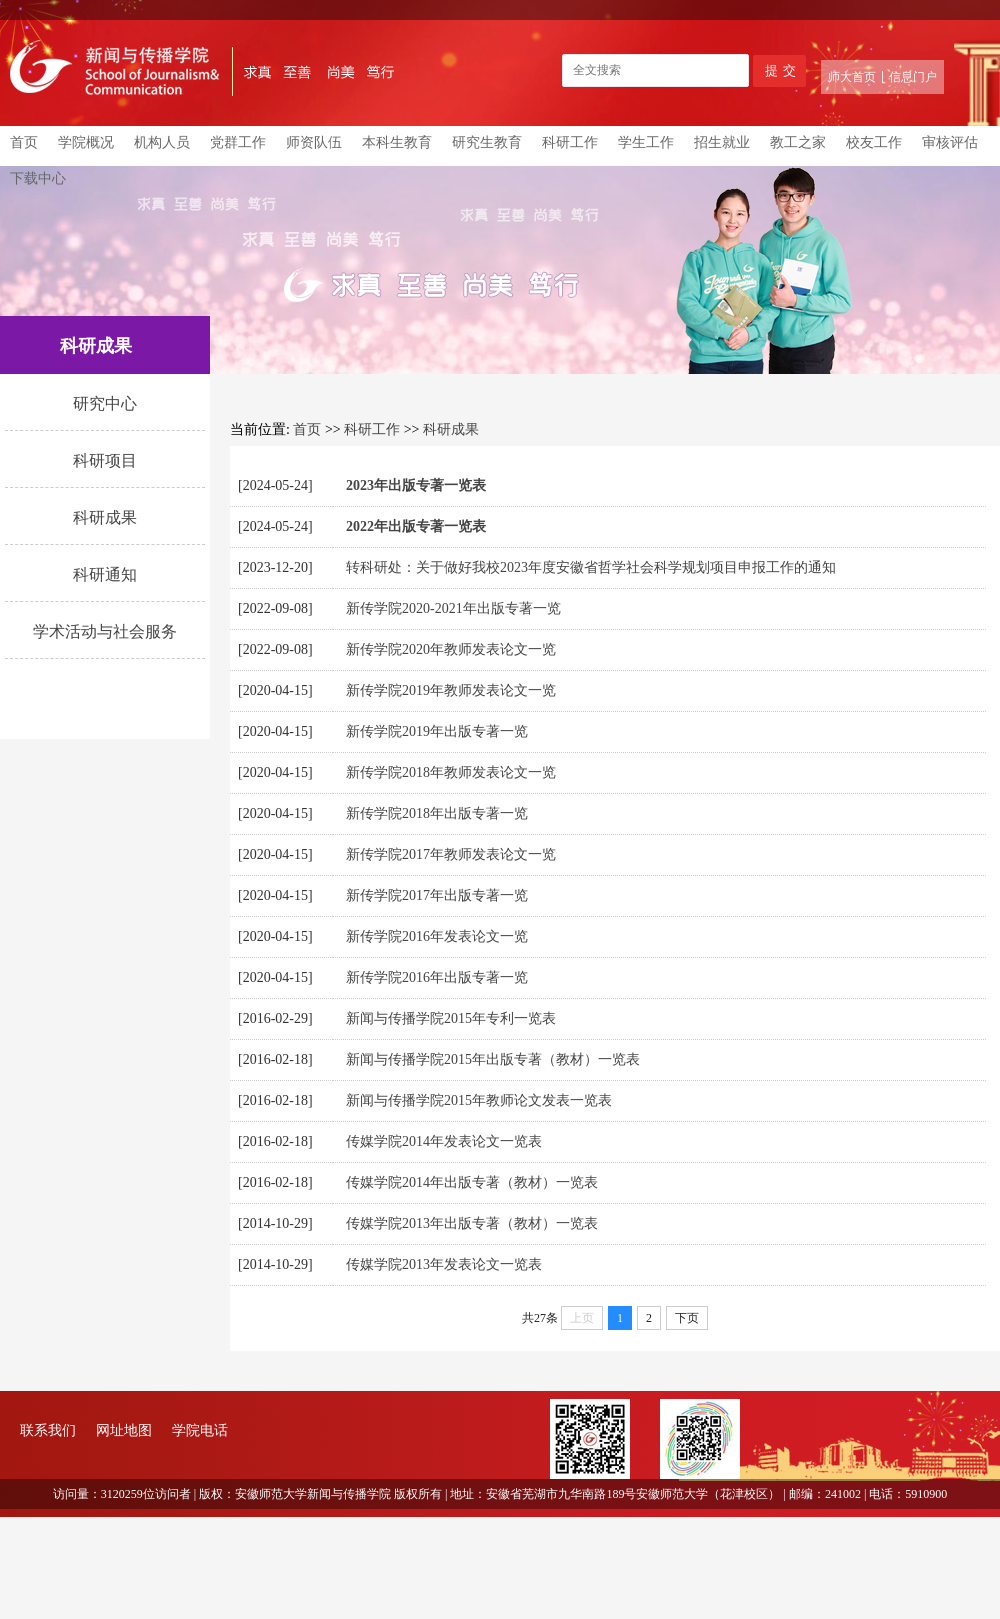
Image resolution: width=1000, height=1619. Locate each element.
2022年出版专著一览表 (416, 526)
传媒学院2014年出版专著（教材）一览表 (472, 1182)
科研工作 (570, 142)
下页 (687, 1318)
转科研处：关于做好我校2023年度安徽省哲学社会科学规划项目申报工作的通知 (591, 567)
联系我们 (48, 1430)
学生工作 (646, 142)
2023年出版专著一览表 (416, 485)
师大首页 (852, 77)
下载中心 (38, 178)
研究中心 (105, 403)
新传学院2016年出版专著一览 (437, 977)
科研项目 (105, 460)
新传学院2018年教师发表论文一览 (451, 772)
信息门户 (913, 77)
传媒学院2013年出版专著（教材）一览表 (472, 1223)
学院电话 (200, 1430)
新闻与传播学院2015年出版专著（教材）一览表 (493, 1059)
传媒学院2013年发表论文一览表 (444, 1264)
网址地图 (124, 1430)
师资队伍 (314, 142)
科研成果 (105, 517)
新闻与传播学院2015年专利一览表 (451, 1018)
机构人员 (162, 142)
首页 (24, 142)
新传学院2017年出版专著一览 (437, 895)
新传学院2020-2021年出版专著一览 (453, 608)
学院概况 (86, 142)
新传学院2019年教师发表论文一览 (451, 690)
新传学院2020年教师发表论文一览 (451, 649)
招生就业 (722, 142)
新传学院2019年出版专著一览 (437, 731)
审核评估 (950, 142)
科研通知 (105, 574)
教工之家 (798, 142)
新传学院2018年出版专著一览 (437, 813)
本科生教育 (397, 142)
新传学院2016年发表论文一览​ (437, 936)
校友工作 (874, 142)
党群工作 (238, 142)
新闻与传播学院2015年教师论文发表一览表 (479, 1100)
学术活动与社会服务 (105, 631)
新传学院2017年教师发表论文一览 (451, 854)
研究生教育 (487, 142)
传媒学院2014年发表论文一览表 (444, 1141)
